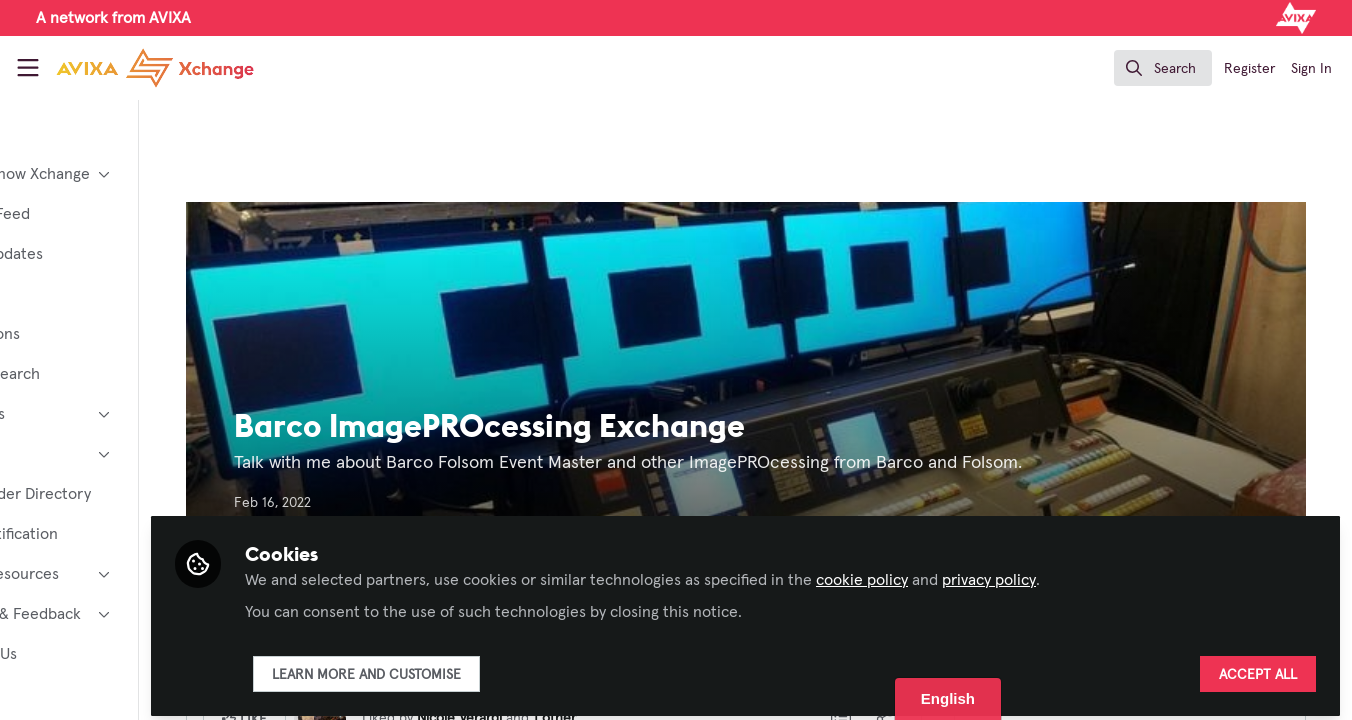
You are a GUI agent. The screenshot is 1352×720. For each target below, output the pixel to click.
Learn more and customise (483, 667)
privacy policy (1106, 572)
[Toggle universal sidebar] (28, 68)
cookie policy (979, 572)
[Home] (136, 68)
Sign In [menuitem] (1311, 69)
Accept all (1258, 667)
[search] (1163, 68)
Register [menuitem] (1249, 69)
